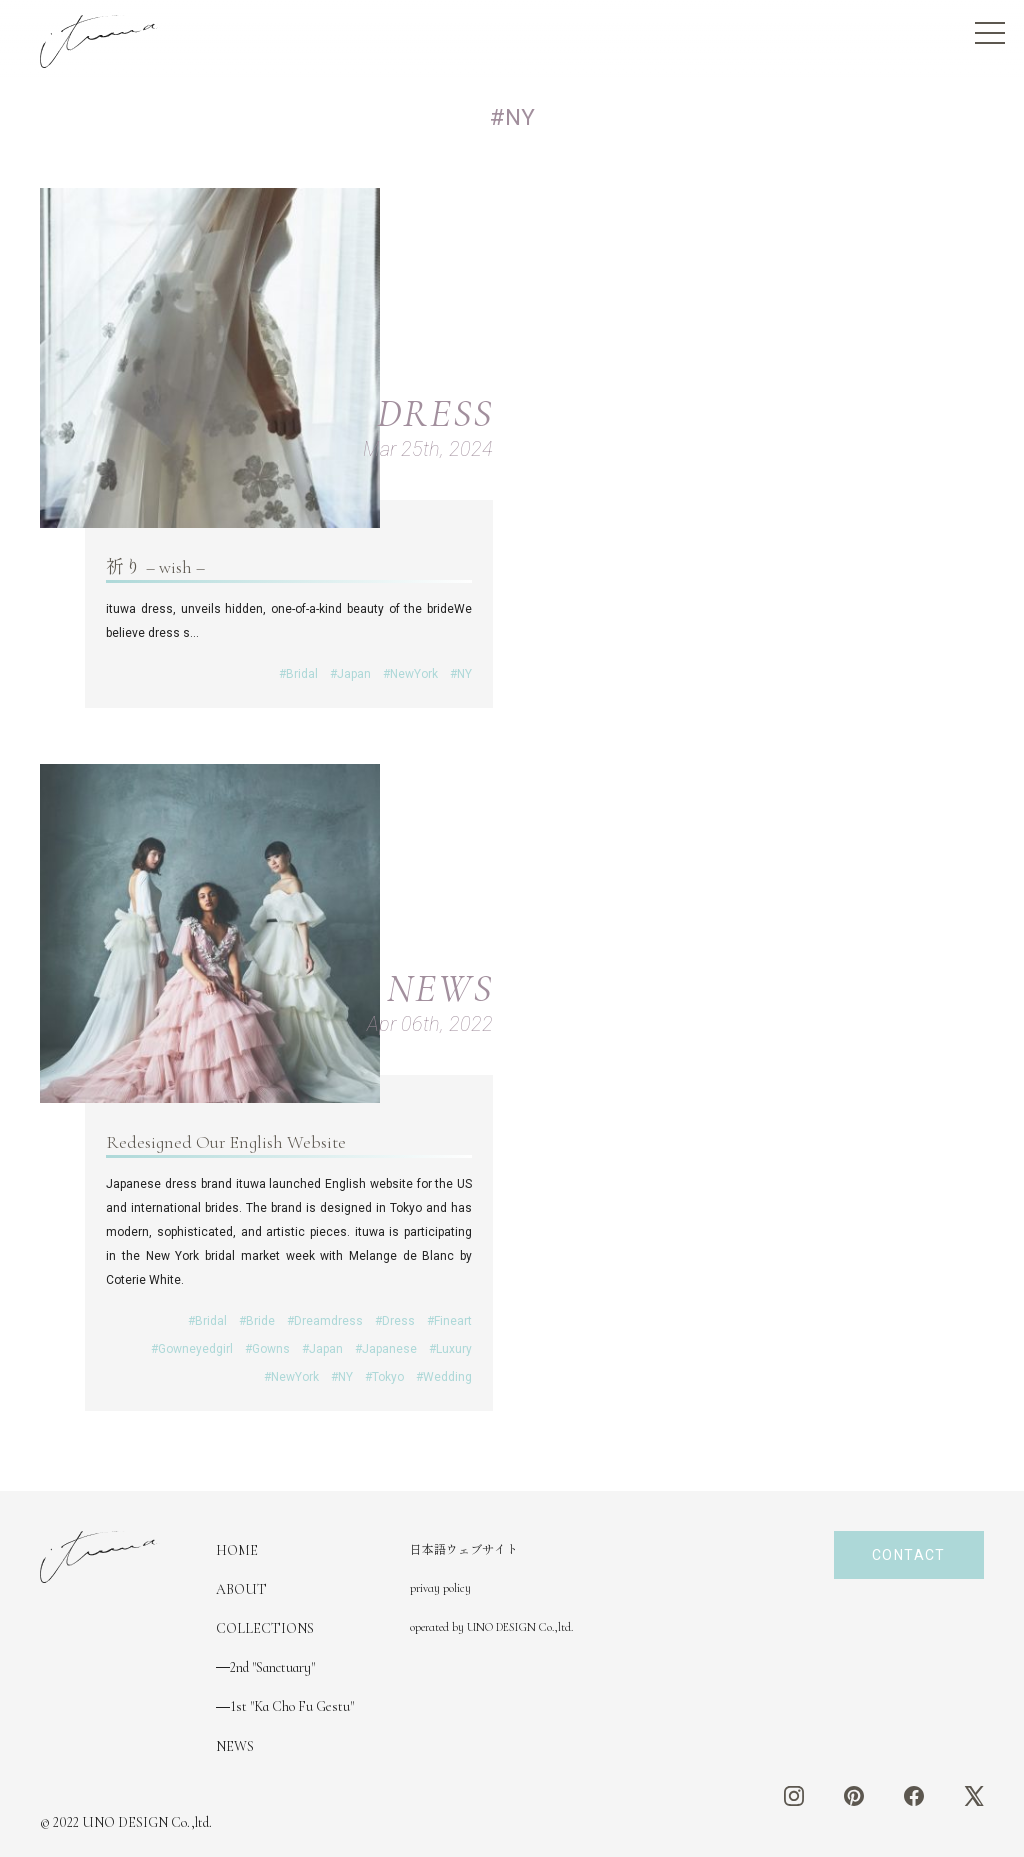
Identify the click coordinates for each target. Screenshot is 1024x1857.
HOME (237, 1550)
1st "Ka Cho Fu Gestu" (292, 1706)
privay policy (440, 1588)
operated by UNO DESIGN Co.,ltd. (491, 1627)
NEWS (235, 1746)
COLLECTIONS (265, 1628)
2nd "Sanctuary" (272, 1667)
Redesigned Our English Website (226, 1142)
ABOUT (241, 1589)
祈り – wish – (155, 567)
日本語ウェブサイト (464, 1550)
